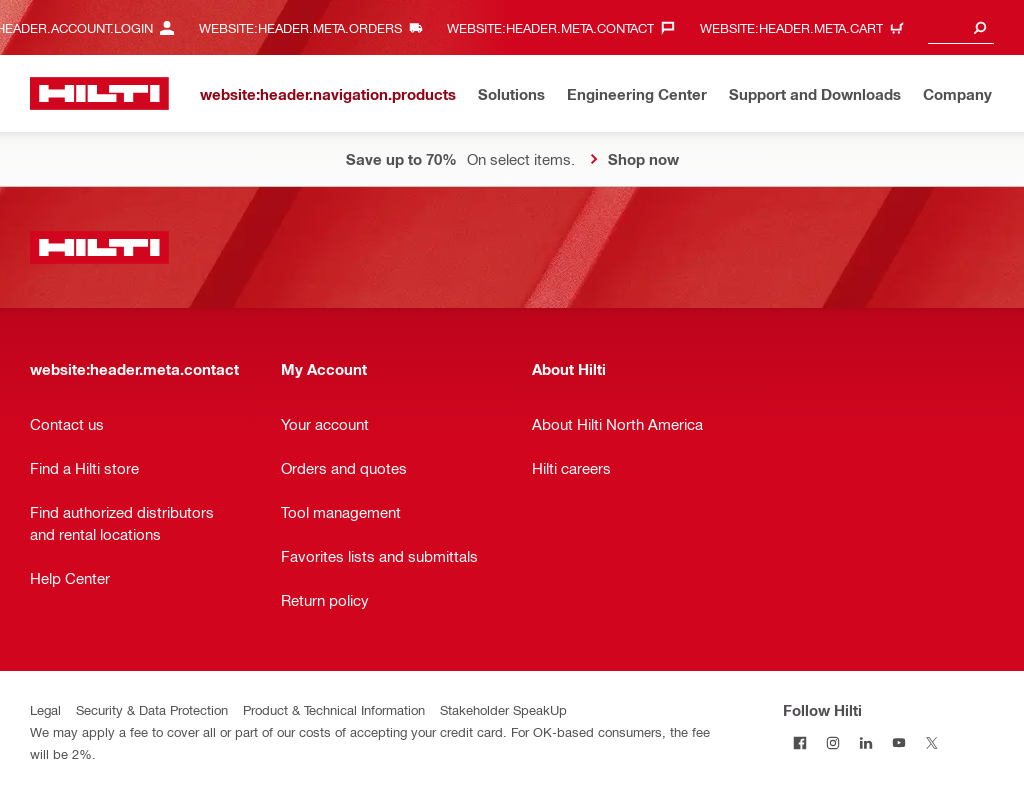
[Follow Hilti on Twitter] (931, 742)
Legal (45, 709)
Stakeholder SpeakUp (503, 709)
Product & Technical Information (334, 709)
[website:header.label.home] (99, 93)
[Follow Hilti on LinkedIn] (865, 742)
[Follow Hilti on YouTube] (898, 742)
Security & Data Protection (152, 709)
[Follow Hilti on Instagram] (832, 742)
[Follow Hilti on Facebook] (799, 742)
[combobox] (961, 27)
